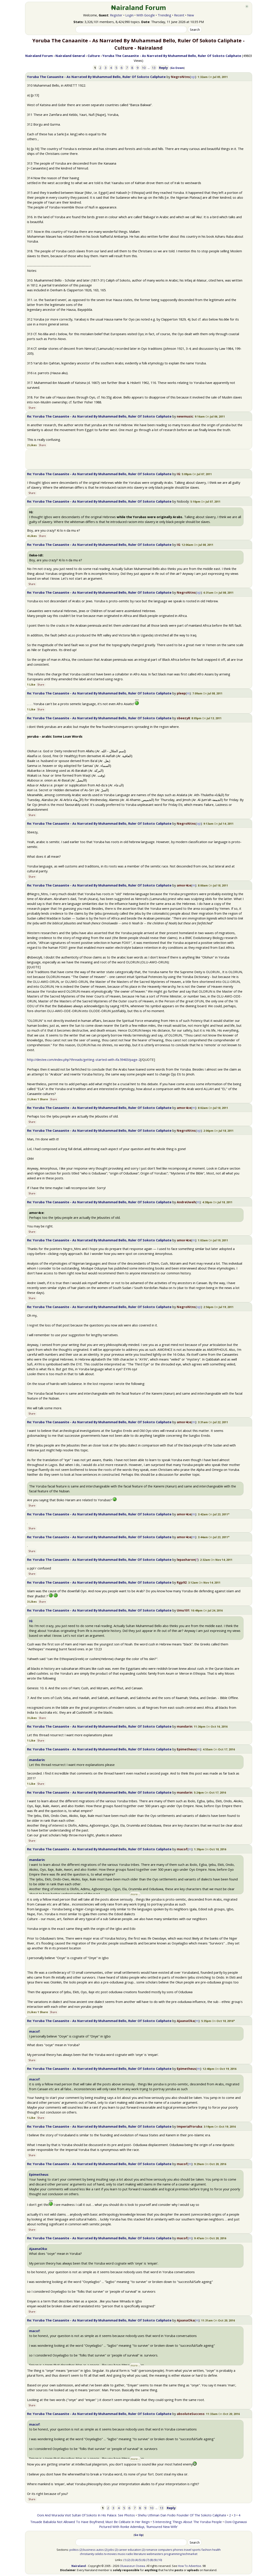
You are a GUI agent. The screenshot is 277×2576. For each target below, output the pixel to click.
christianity (87, 2554)
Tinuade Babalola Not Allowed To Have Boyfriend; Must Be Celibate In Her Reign (90, 2522)
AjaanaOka (185, 2020)
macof (182, 1849)
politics (74, 2550)
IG (178, 474)
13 (153, 67)
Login (129, 15)
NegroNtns (180, 76)
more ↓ (135, 1894)
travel (187, 2550)
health (216, 2550)
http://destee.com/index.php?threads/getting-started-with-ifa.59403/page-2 (83, 1059)
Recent (179, 15)
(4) (136, 2560)
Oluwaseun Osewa (132, 2566)
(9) (155, 2560)
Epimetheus (186, 1749)
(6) (143, 2560)
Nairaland (78, 2566)
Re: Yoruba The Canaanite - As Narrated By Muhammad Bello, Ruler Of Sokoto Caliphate (99, 416)
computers (165, 2550)
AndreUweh (186, 1202)
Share (31, 408)
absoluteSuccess (190, 2413)
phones (178, 2550)
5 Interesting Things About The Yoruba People (187, 2522)
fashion (206, 2550)
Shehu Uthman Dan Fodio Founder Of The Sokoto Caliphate (182, 2515)
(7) (147, 2560)
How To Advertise (189, 2566)
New (190, 15)
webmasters (155, 2554)
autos (100, 2550)
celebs (99, 2554)
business (89, 2550)
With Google (145, 15)
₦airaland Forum (138, 7)
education (134, 2550)
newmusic (185, 416)
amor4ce (184, 885)
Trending (164, 15)
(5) (139, 2560)
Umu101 (183, 1610)
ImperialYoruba (189, 2126)
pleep (181, 693)
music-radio (125, 2554)
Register (116, 15)
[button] (214, 1514)
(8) (151, 2560)
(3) (132, 2560)
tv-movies (110, 2554)
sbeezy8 (183, 718)
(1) (124, 2560)
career (122, 2550)
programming (173, 2554)
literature (140, 2554)
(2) (81, 2550)
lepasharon (186, 1559)
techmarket (189, 2554)
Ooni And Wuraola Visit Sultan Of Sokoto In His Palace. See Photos (86, 2515)
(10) (159, 2560)
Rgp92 (182, 1582)
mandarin (184, 1726)
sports (196, 2550)
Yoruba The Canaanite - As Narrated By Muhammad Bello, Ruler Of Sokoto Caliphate (96, 76)
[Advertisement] (138, 459)
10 (143, 67)
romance (151, 2550)
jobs (111, 2550)
